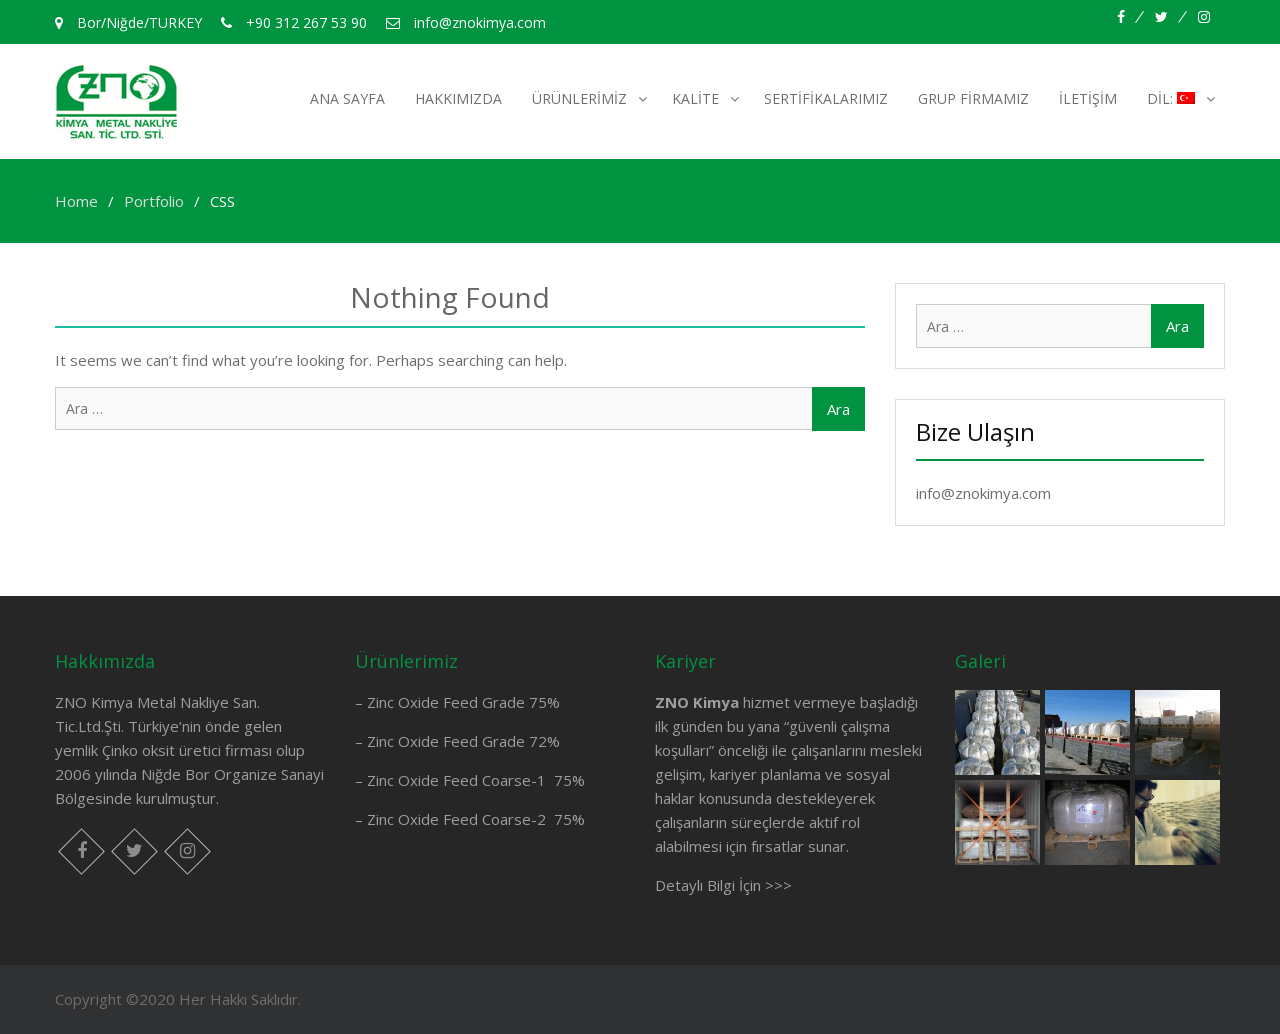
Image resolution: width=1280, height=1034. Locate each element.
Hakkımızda (458, 98)
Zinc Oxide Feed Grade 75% (463, 702)
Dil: (1171, 98)
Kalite (695, 98)
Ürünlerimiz (579, 98)
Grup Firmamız (973, 98)
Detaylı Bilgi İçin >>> (723, 885)
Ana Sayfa (347, 98)
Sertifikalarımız (826, 98)
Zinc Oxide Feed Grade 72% (463, 741)
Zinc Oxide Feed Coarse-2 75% (476, 819)
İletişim (1088, 98)
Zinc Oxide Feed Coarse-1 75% (476, 780)
